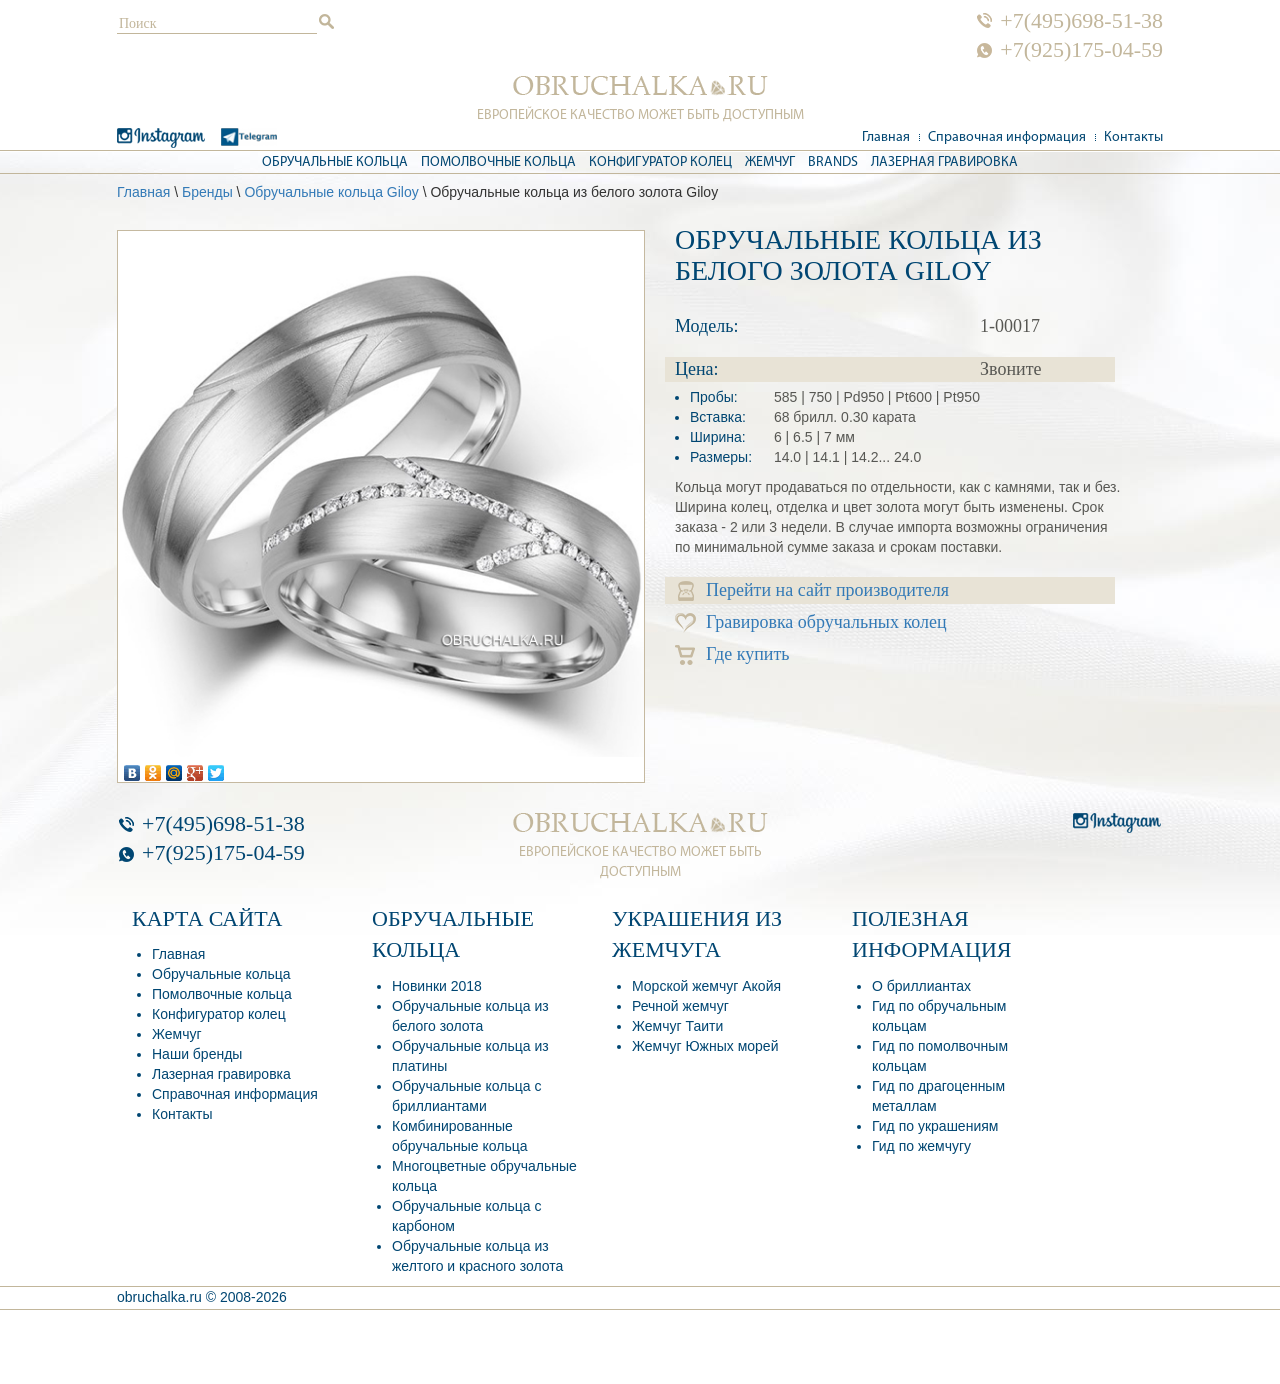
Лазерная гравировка (944, 162)
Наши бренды (197, 1054)
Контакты (1133, 137)
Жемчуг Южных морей (705, 1046)
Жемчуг (770, 162)
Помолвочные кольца (498, 162)
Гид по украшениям (935, 1126)
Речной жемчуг (680, 1006)
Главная (886, 137)
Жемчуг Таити (677, 1026)
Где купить (732, 654)
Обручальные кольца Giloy (331, 192)
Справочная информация (1007, 137)
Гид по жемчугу (921, 1146)
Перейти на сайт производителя (813, 590)
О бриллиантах (921, 986)
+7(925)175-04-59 (1081, 50)
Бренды (207, 192)
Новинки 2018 (437, 986)
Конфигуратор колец (660, 162)
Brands (833, 162)
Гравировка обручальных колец (811, 622)
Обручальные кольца (335, 162)
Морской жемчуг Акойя (706, 986)
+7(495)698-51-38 (1081, 21)
